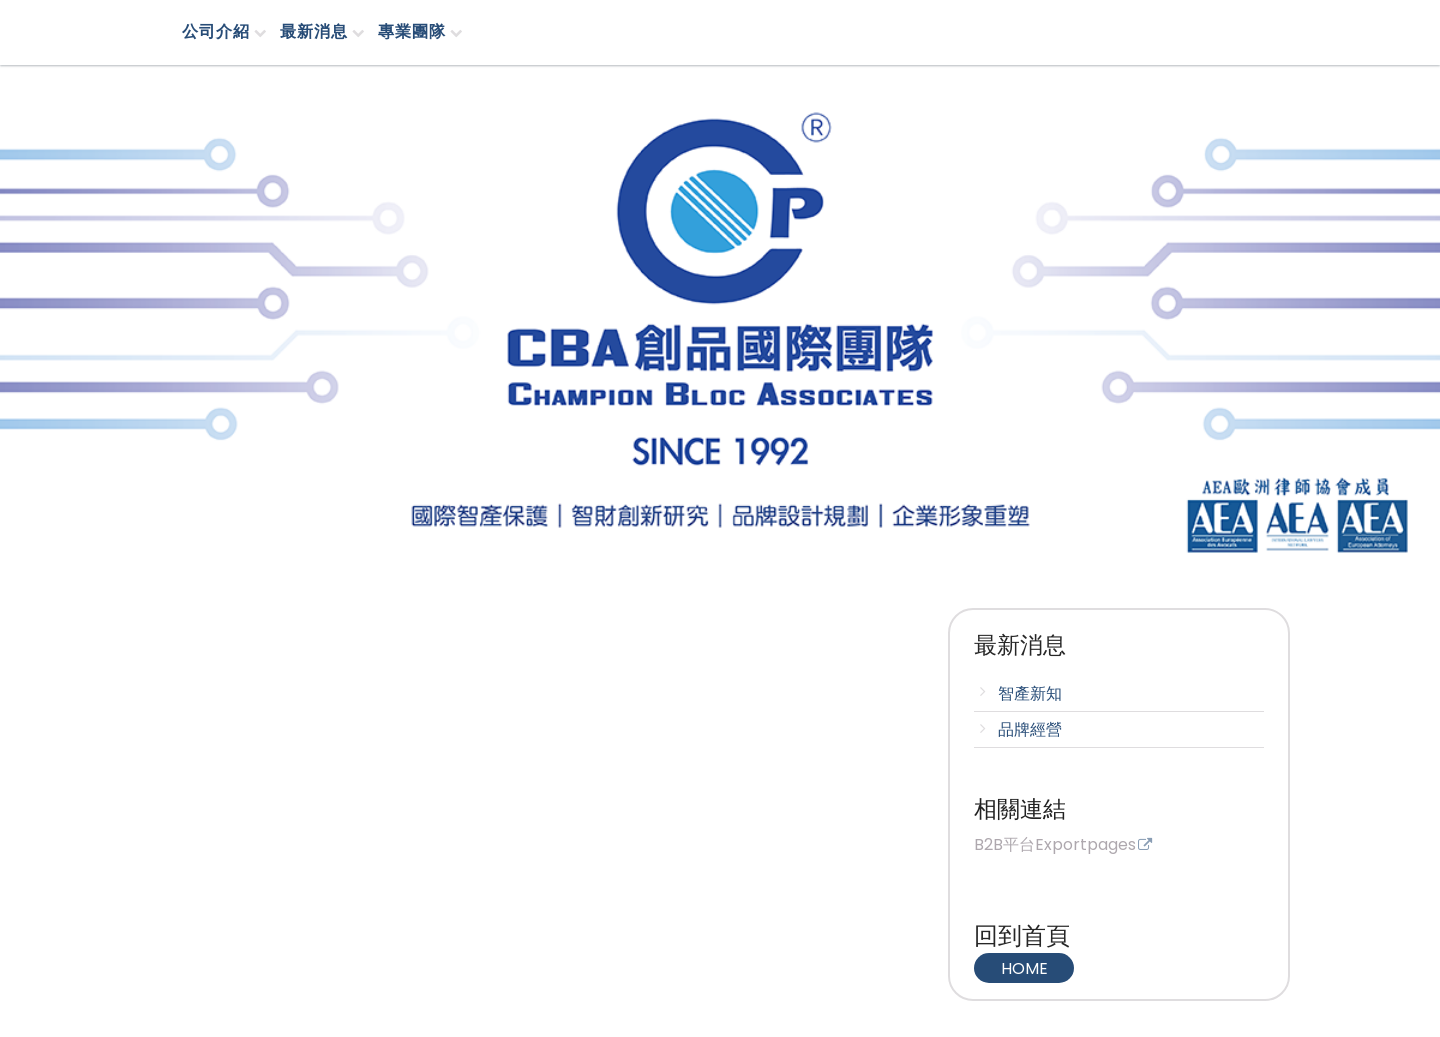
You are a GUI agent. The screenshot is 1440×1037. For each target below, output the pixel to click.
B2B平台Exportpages (1055, 846)
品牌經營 (1030, 729)
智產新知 (1030, 693)
